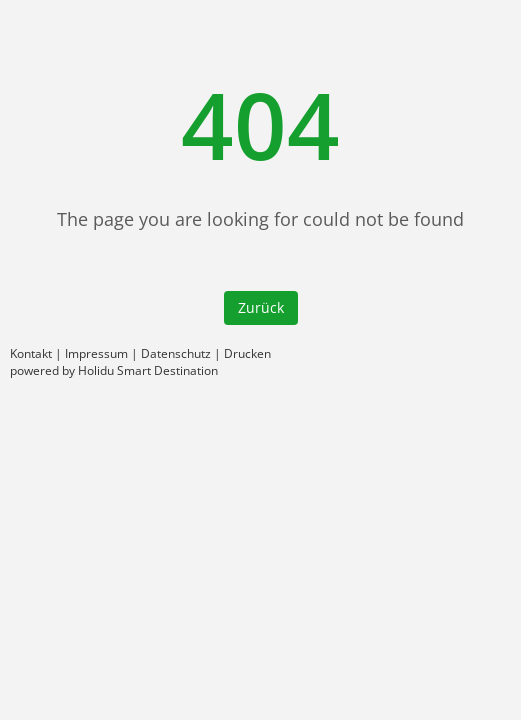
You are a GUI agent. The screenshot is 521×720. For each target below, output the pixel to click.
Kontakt (31, 353)
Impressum (96, 353)
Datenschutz (176, 353)
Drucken (247, 353)
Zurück (261, 307)
